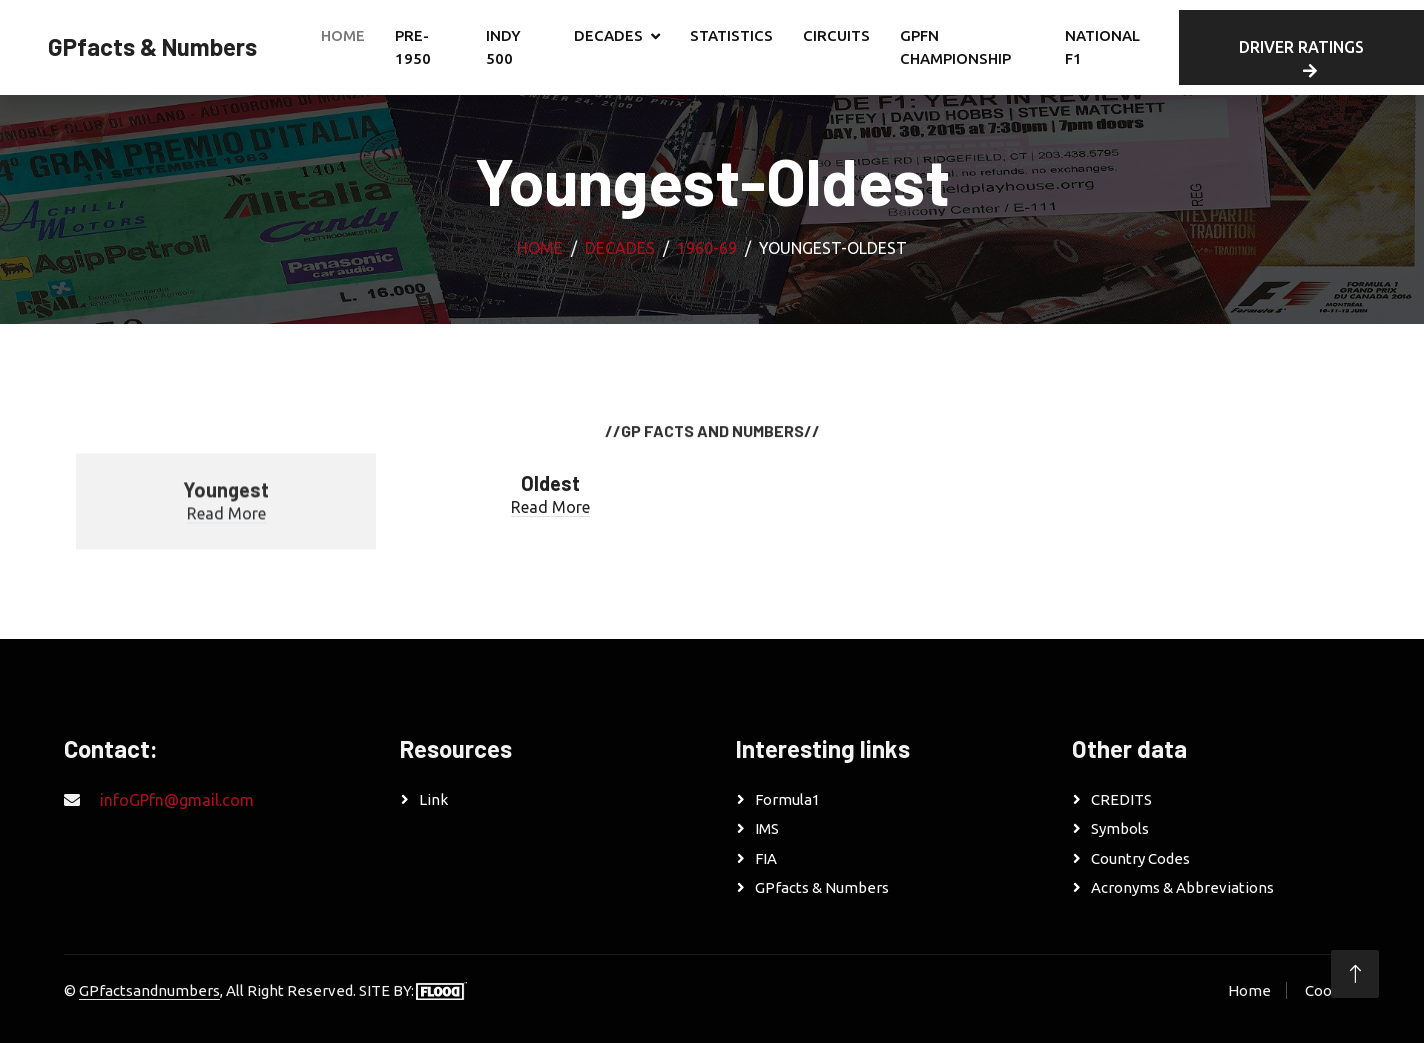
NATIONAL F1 (1102, 47)
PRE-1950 (413, 47)
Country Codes (1140, 858)
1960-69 (707, 248)
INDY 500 (503, 47)
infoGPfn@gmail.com (177, 800)
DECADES (608, 35)
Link (433, 799)
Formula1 (787, 799)
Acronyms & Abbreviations (1182, 887)
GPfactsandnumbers (149, 990)
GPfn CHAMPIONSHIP (955, 47)
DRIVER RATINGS (1301, 58)
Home (343, 35)
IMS (767, 828)
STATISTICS (731, 35)
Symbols (1120, 828)
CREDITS (1121, 799)
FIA (766, 858)
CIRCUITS (836, 35)
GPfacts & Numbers (822, 887)
